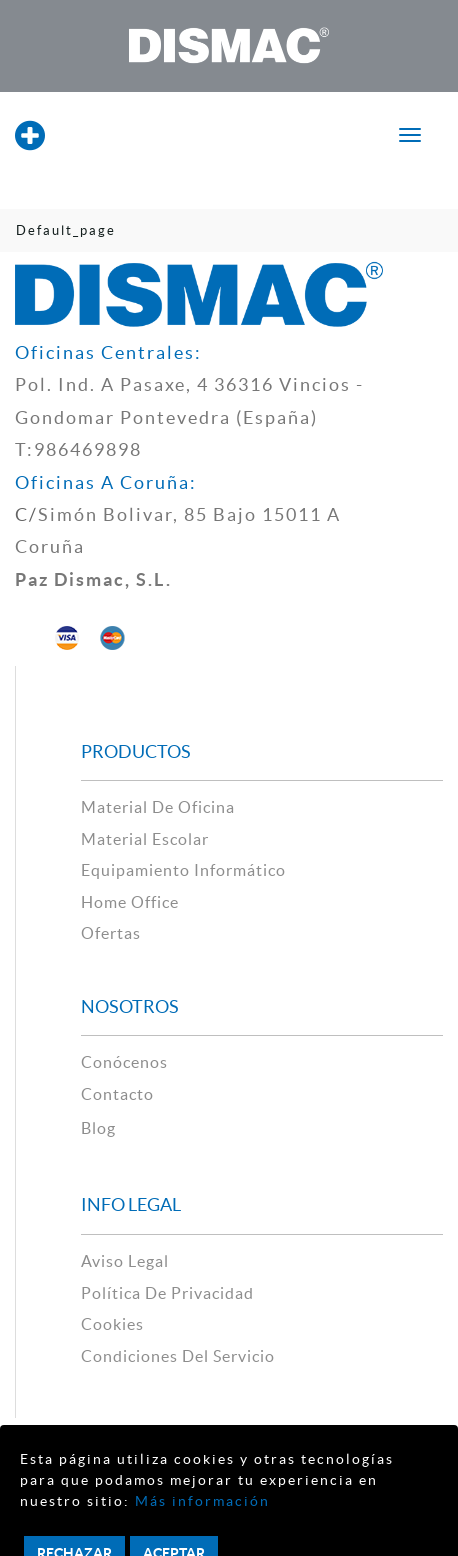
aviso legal (125, 1261)
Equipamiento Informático (183, 870)
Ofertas (111, 933)
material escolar (145, 839)
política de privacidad (167, 1293)
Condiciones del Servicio (178, 1356)
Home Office (130, 902)
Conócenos (124, 1062)
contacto (117, 1094)
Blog (98, 1128)
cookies (112, 1324)
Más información (200, 1501)
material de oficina (158, 807)
